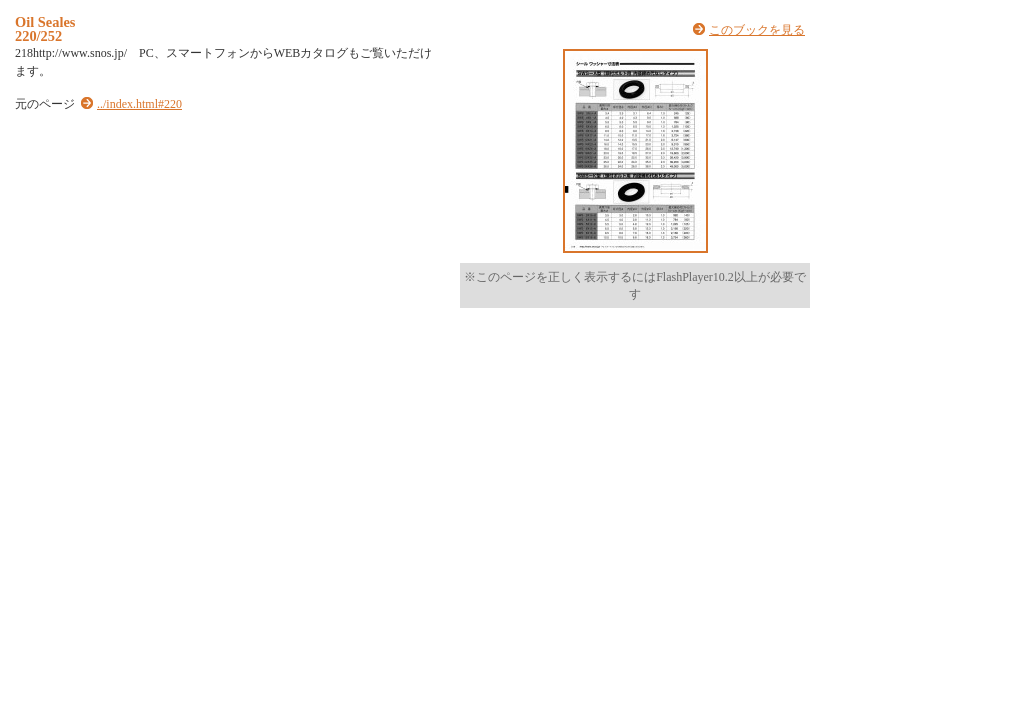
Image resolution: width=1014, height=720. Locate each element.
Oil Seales (45, 22)
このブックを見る (757, 30)
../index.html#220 (139, 104)
